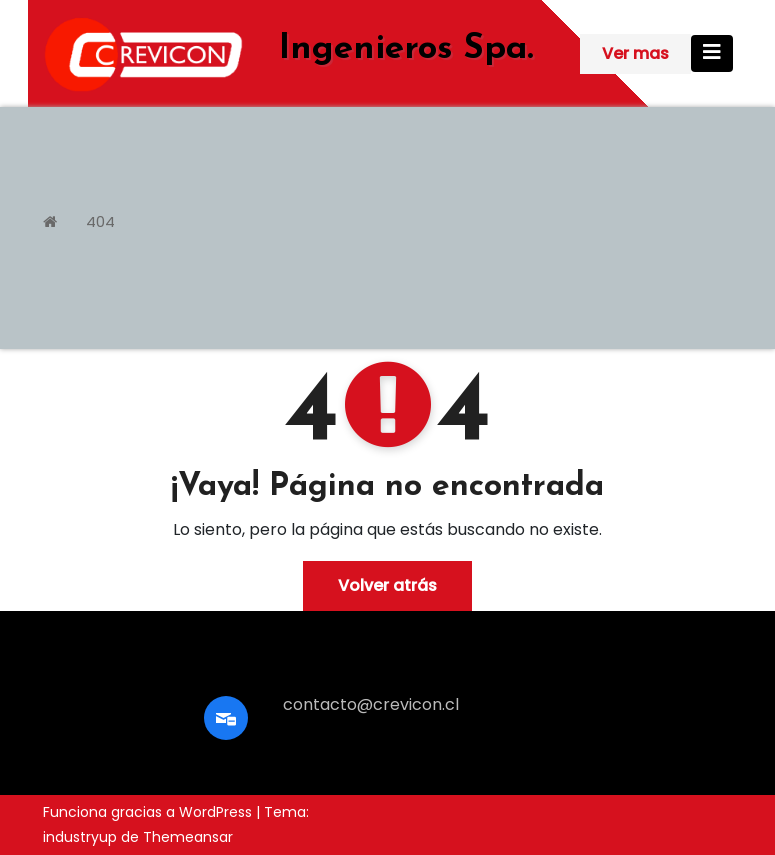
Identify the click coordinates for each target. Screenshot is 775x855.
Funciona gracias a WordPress (149, 812)
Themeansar (188, 837)
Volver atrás (387, 585)
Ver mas (635, 53)
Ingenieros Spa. (406, 49)
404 (100, 221)
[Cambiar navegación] (712, 53)
